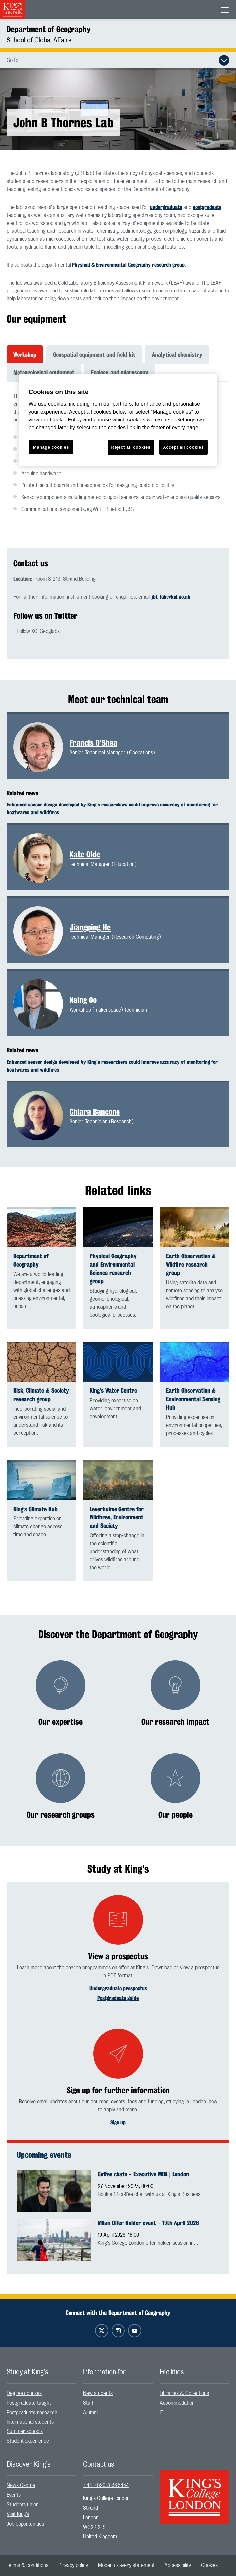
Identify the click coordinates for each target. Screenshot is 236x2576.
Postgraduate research (32, 2412)
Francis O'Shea (93, 742)
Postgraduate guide (118, 1998)
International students (30, 2422)
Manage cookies (51, 447)
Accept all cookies (183, 447)
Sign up (118, 2122)
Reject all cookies (131, 447)
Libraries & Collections (184, 2393)
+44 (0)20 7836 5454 (106, 2485)
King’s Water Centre (113, 1390)
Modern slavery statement (126, 2565)
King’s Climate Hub (35, 1509)
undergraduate (166, 207)
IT (161, 2412)
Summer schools (25, 2431)
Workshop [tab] (24, 354)
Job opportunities (25, 2524)
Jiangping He (90, 927)
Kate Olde (85, 854)
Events (14, 2495)
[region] (118, 420)
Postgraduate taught (29, 2403)
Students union (23, 2504)
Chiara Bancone (95, 1111)
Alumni (90, 2412)
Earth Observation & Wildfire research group (191, 1264)
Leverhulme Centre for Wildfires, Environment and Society (117, 1517)
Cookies (209, 2565)
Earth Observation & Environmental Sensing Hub (193, 1398)
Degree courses (24, 2393)
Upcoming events (44, 2154)
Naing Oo (83, 1000)
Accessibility (178, 2565)
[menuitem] (41, 2393)
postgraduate (207, 207)
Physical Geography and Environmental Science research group (113, 1268)
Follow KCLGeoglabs (38, 631)
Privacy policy (73, 2565)
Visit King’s (18, 2514)
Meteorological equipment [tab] (43, 372)
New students (98, 2393)
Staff (88, 2403)
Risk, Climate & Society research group (41, 1394)
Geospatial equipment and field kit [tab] (94, 354)
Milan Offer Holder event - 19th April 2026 (148, 2223)
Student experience (28, 2441)
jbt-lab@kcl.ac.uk (171, 597)
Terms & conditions (27, 2565)
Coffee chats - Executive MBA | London (143, 2174)
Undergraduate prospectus (118, 1988)
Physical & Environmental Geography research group (128, 265)
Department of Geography (48, 29)
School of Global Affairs (39, 40)
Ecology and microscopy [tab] (119, 372)
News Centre (21, 2485)
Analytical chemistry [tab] (177, 354)
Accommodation (177, 2403)
